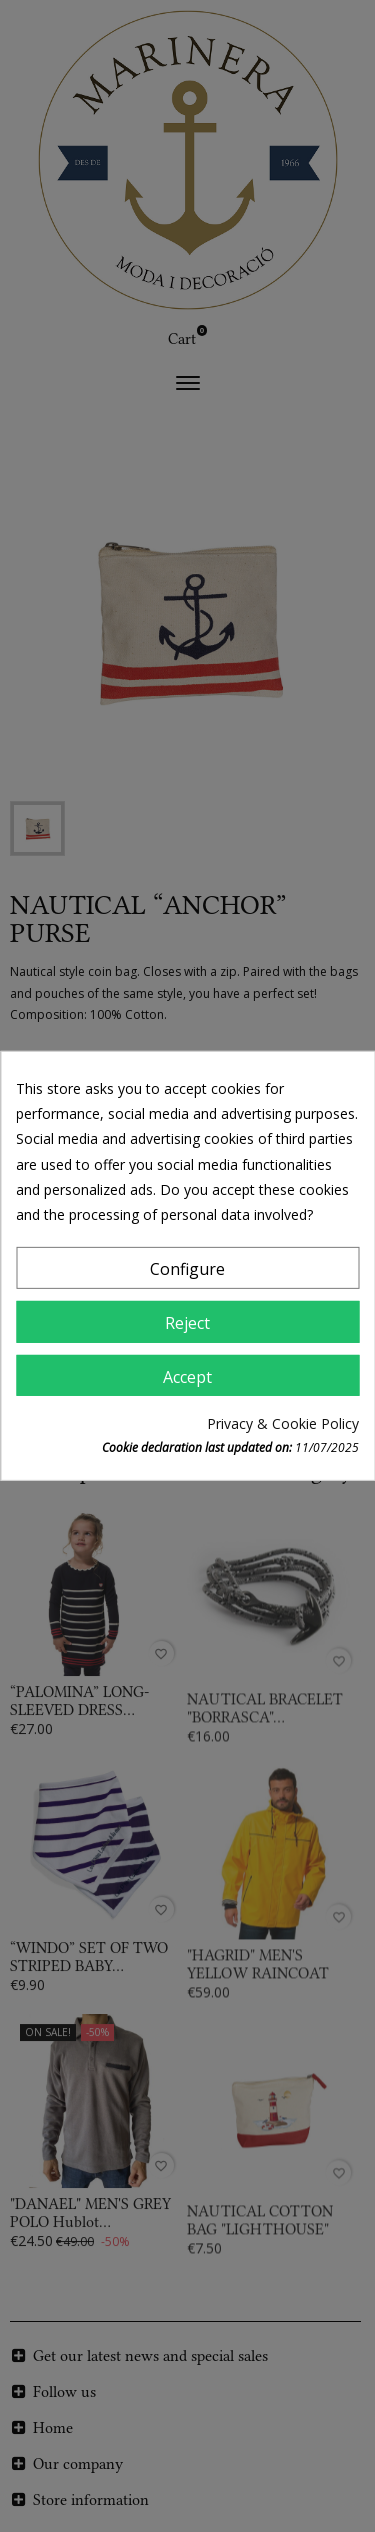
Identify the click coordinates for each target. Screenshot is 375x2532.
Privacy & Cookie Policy (283, 1423)
